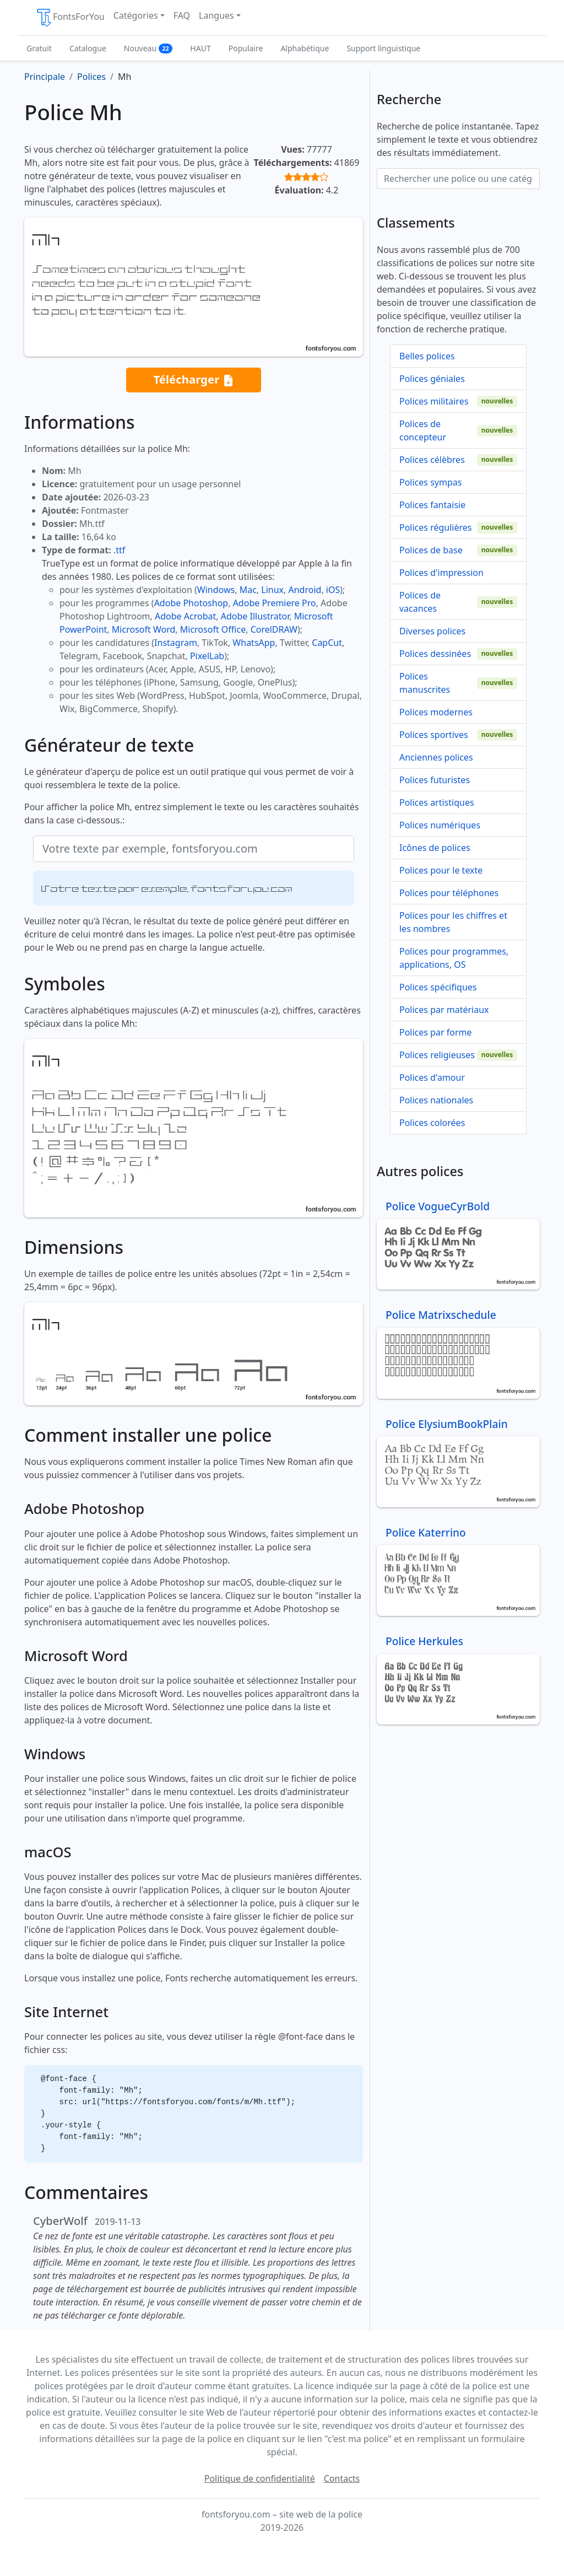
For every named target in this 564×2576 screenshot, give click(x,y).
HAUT (200, 48)
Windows (216, 590)
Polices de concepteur (422, 430)
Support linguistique (383, 48)
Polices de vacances (420, 602)
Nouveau (148, 48)
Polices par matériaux (444, 1010)
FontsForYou (70, 17)
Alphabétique (304, 48)
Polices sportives (433, 735)
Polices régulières (435, 527)
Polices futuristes (434, 780)
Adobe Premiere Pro (274, 603)
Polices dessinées (435, 654)
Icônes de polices (434, 848)
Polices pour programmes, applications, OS (453, 958)
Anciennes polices (436, 757)
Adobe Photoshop (191, 603)
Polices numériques (439, 825)
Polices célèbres (432, 460)
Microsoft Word (143, 629)
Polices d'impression (441, 573)
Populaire (246, 48)
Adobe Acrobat (185, 616)
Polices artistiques (436, 802)
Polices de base (431, 550)
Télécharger (193, 380)
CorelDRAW (274, 629)
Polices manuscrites (424, 683)
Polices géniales (432, 379)
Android (305, 590)
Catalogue (87, 48)
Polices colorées (432, 1123)
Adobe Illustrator (255, 616)
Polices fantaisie (432, 505)
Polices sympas (430, 482)
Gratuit (39, 48)
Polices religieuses (437, 1055)
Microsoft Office (213, 629)
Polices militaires (433, 401)
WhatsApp (253, 643)
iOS (333, 590)
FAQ (181, 15)
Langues (216, 15)
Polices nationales (436, 1100)
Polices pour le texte (440, 870)
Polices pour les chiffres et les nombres (453, 922)
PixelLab (207, 656)
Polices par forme (435, 1032)
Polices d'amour (432, 1077)
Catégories (135, 15)
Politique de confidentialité (259, 2478)
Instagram (175, 643)
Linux (272, 590)
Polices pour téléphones (448, 893)
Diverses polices (432, 631)
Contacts (342, 2478)
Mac (248, 590)
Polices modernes (436, 712)
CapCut (327, 643)
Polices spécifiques (438, 987)
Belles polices (427, 356)
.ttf (119, 550)
